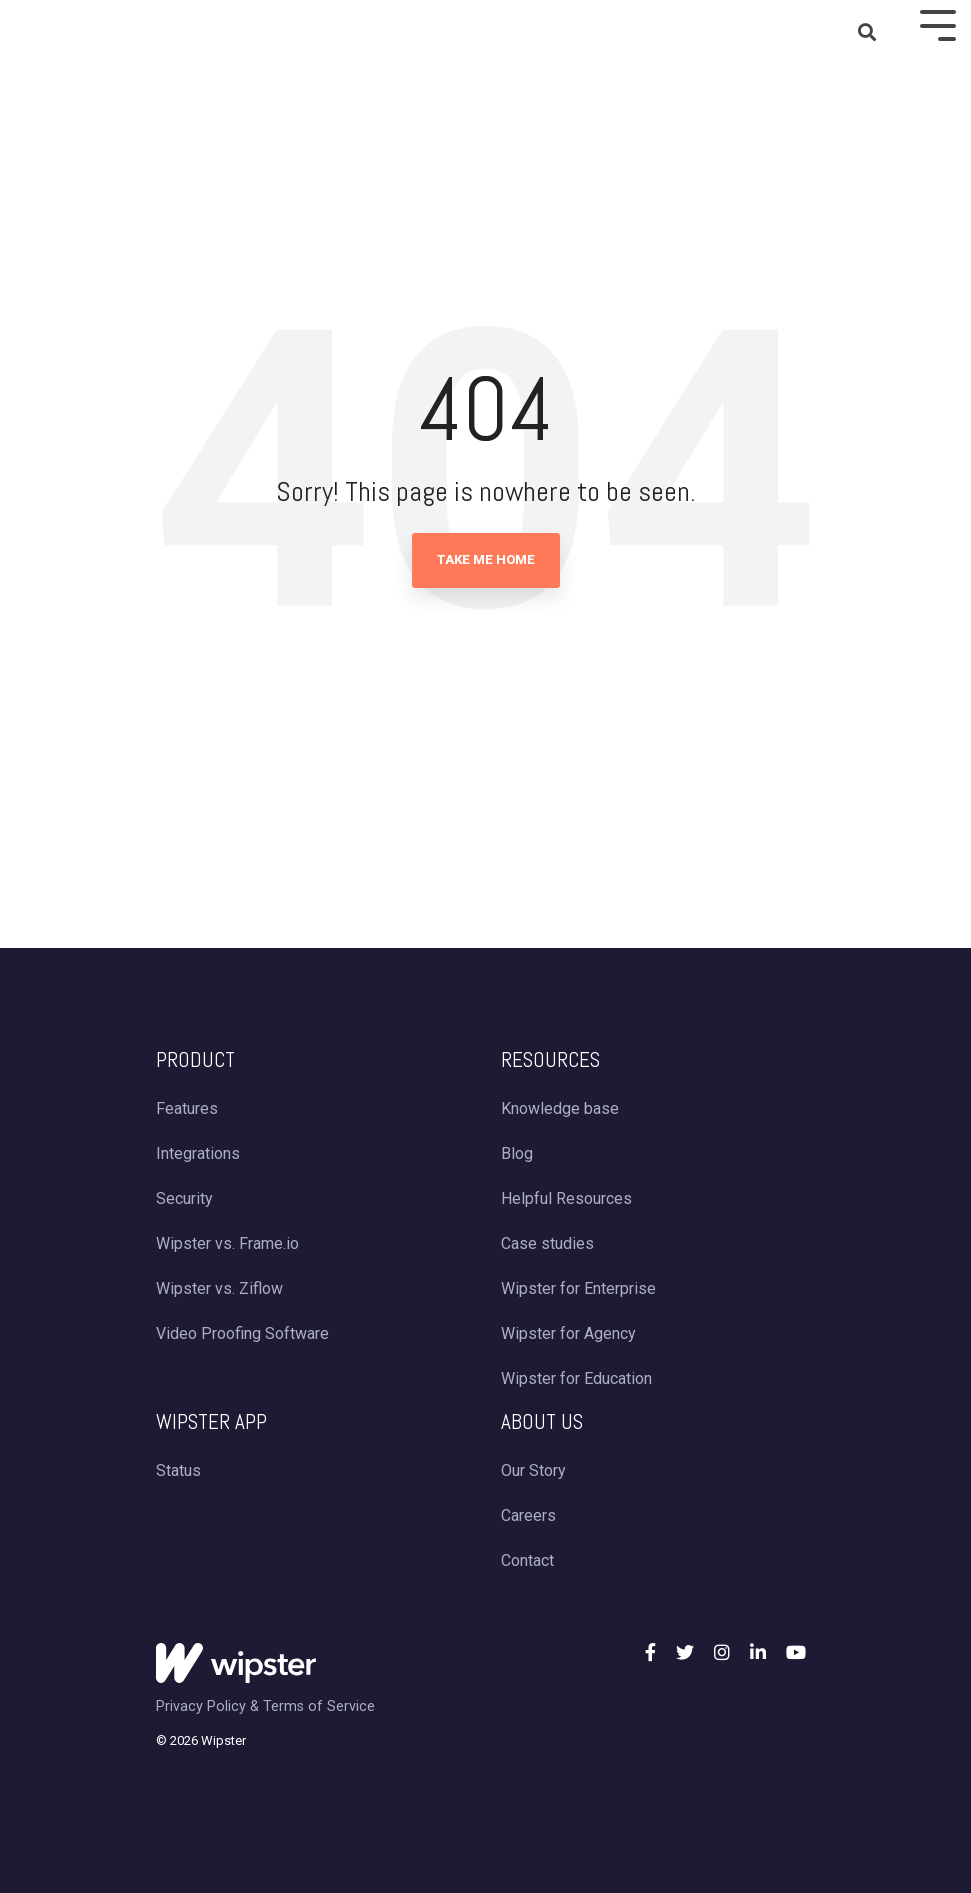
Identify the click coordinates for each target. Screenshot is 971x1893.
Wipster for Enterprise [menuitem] (578, 1288)
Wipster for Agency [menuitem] (568, 1333)
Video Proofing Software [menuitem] (242, 1333)
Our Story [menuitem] (533, 1470)
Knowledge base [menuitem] (560, 1108)
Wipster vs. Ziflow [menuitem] (219, 1288)
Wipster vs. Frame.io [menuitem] (227, 1243)
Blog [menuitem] (517, 1153)
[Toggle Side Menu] (938, 23)
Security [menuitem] (184, 1198)
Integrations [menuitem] (198, 1153)
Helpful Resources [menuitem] (566, 1198)
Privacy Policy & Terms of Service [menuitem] (265, 1706)
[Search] (867, 33)
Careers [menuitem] (528, 1515)
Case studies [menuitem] (547, 1243)
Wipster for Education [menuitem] (576, 1378)
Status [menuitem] (178, 1470)
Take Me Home (486, 559)
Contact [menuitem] (527, 1560)
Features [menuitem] (187, 1108)
